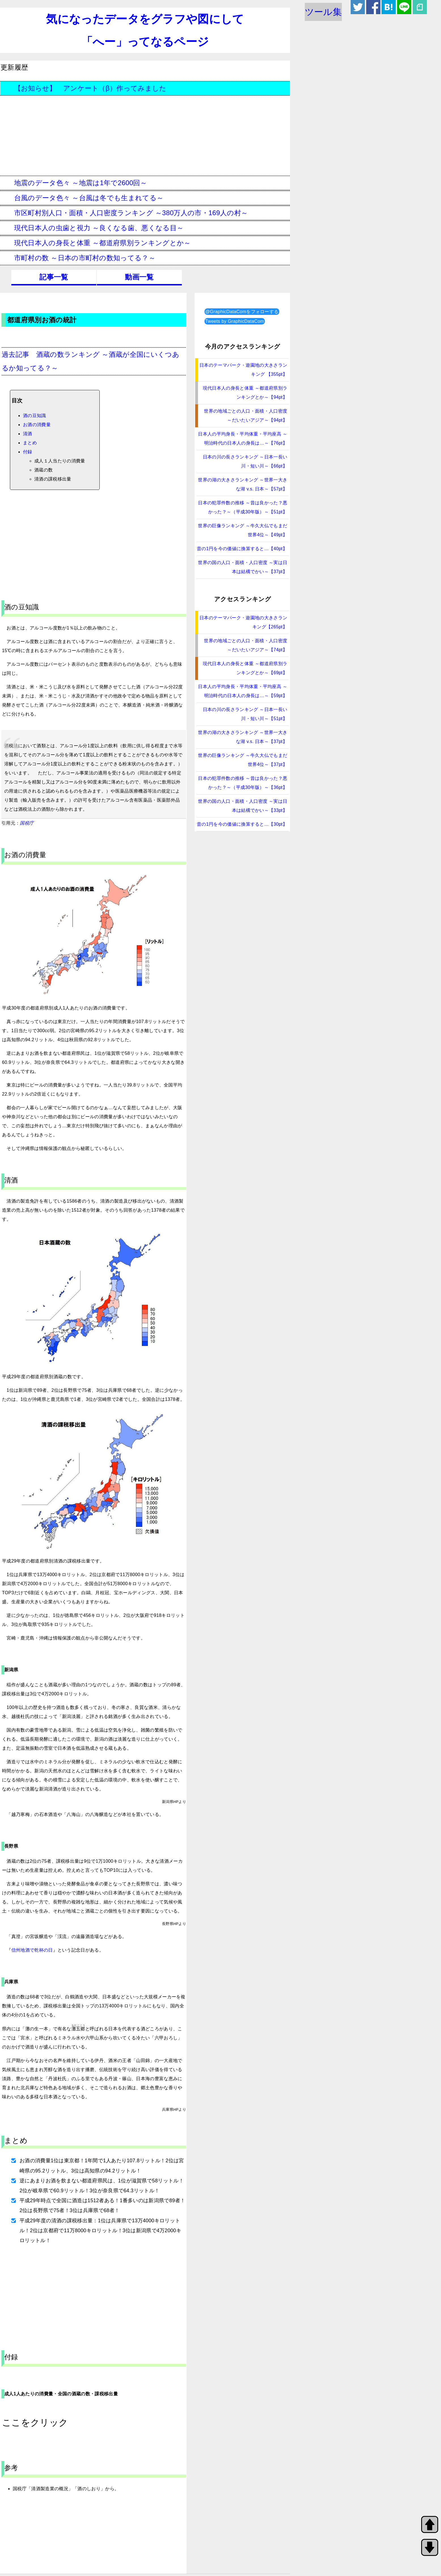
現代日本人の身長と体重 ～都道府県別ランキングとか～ (95, 243)
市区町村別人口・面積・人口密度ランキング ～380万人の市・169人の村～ (124, 213)
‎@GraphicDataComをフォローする (242, 311)
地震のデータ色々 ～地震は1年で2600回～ (73, 183)
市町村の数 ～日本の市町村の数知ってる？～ (77, 258)
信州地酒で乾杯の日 (32, 1950)
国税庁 (27, 823)
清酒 (27, 433)
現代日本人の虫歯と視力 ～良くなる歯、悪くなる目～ (92, 228)
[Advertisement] (145, 135)
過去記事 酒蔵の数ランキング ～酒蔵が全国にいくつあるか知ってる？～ (90, 361)
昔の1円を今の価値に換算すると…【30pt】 (242, 824)
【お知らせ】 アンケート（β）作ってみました (83, 88)
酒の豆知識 (34, 415)
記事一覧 (53, 277)
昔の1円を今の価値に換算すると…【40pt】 (242, 548)
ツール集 (323, 12)
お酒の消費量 (37, 424)
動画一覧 (139, 277)
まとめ (30, 442)
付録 (27, 451)
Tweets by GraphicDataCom (234, 321)
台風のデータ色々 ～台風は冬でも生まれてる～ (81, 198)
